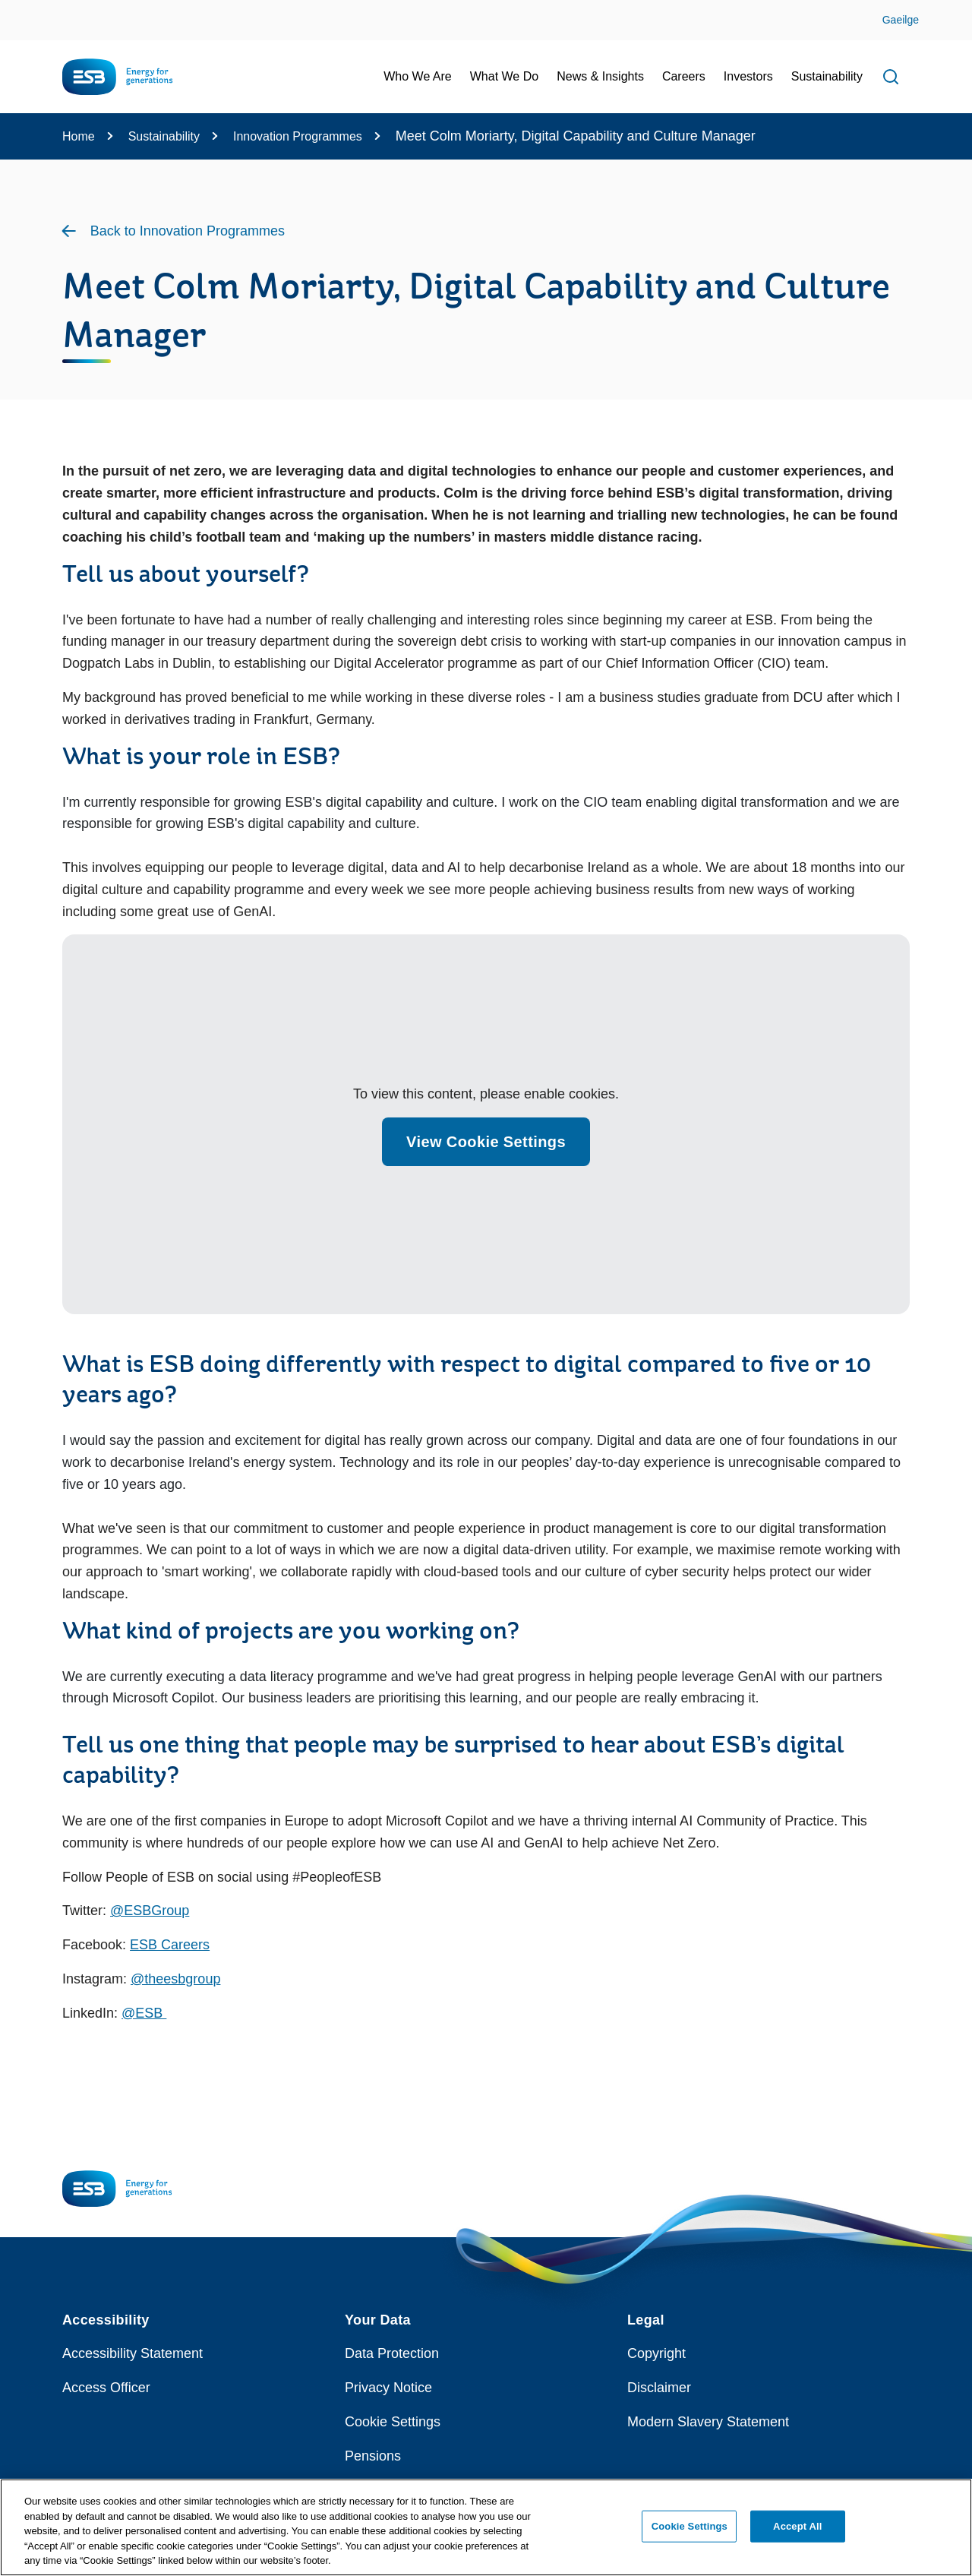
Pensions (373, 2456)
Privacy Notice (388, 2387)
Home (78, 136)
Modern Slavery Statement (708, 2421)
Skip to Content (24, 9)
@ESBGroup (149, 1910)
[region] (486, 2527)
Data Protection (392, 2353)
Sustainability (164, 136)
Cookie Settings (392, 2421)
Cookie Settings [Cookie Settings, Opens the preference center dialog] (689, 2526)
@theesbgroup (175, 1979)
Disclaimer (659, 2387)
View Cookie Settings (486, 1141)
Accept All (797, 2526)
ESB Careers (170, 1944)
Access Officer (106, 2387)
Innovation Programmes (297, 136)
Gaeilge (900, 20)
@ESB (144, 2013)
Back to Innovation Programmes (187, 231)
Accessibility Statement (132, 2353)
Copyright (656, 2353)
